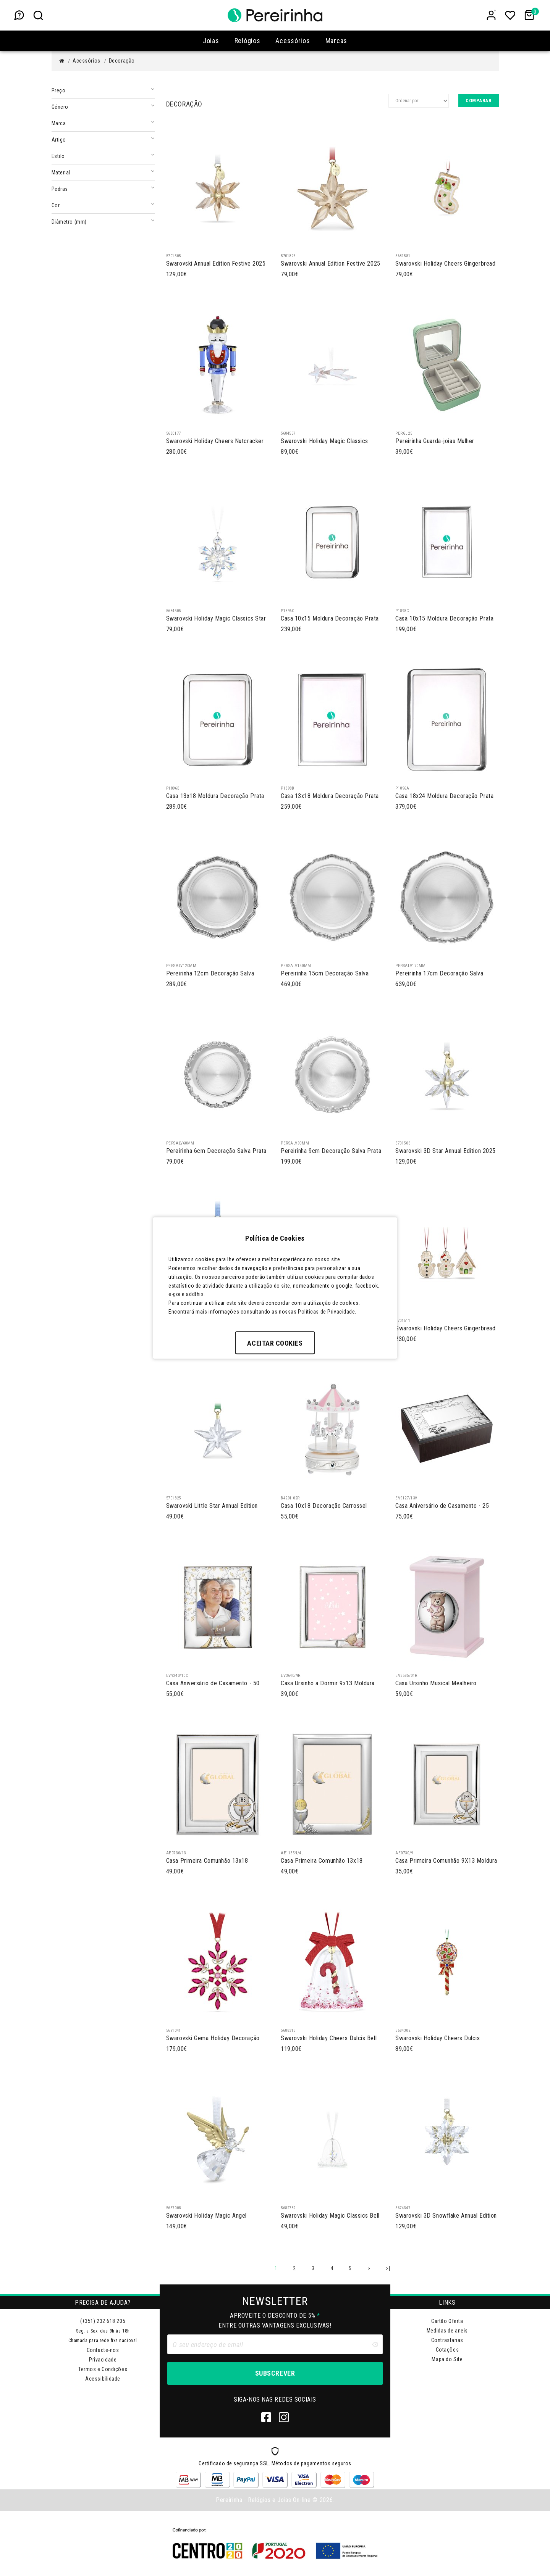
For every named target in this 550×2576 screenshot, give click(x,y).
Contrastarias (447, 2340)
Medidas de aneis (447, 2331)
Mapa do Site (447, 2359)
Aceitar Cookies (274, 1343)
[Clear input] (374, 2344)
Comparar (478, 100)
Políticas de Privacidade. (327, 1311)
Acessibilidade (102, 2379)
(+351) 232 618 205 (102, 2321)
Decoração (122, 61)
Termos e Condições (102, 2369)
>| (388, 2268)
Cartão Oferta (447, 2321)
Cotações (447, 2350)
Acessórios (86, 61)
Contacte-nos (103, 2350)
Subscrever (275, 2373)
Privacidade (102, 2360)
